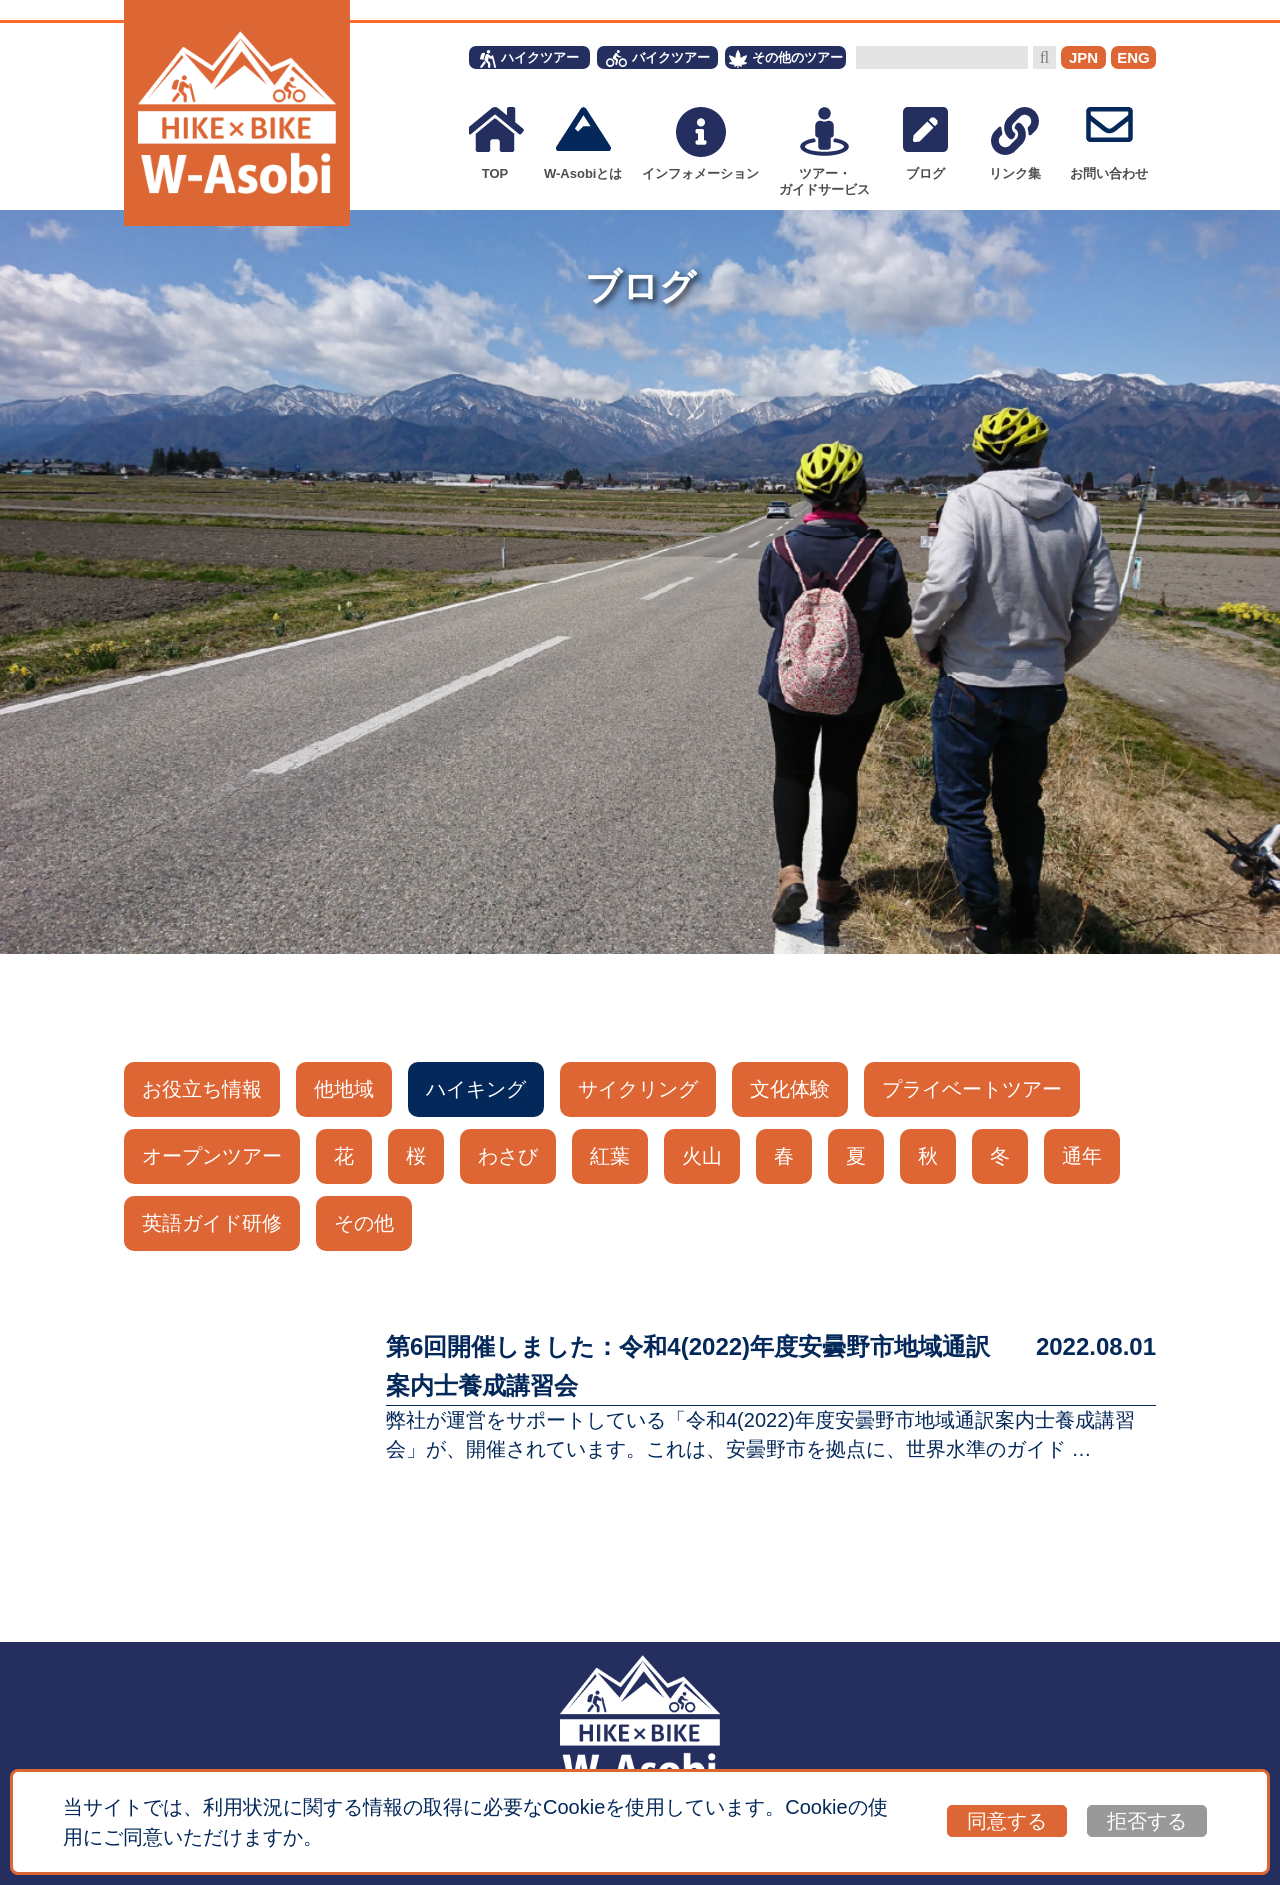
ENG (1133, 57)
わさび (508, 1156)
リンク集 (1015, 144)
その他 (364, 1223)
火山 (702, 1156)
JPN (1083, 57)
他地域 (344, 1089)
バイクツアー (658, 58)
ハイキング (476, 1089)
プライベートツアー (972, 1089)
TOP (495, 144)
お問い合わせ (1109, 144)
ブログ (925, 144)
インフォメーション (700, 144)
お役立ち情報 (202, 1089)
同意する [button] (1007, 1821)
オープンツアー (212, 1156)
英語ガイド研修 (212, 1223)
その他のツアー (786, 59)
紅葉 (610, 1156)
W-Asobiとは (583, 144)
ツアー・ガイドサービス (824, 152)
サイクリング (638, 1089)
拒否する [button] (1147, 1821)
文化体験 (790, 1089)
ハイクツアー (529, 59)
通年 (1082, 1156)
